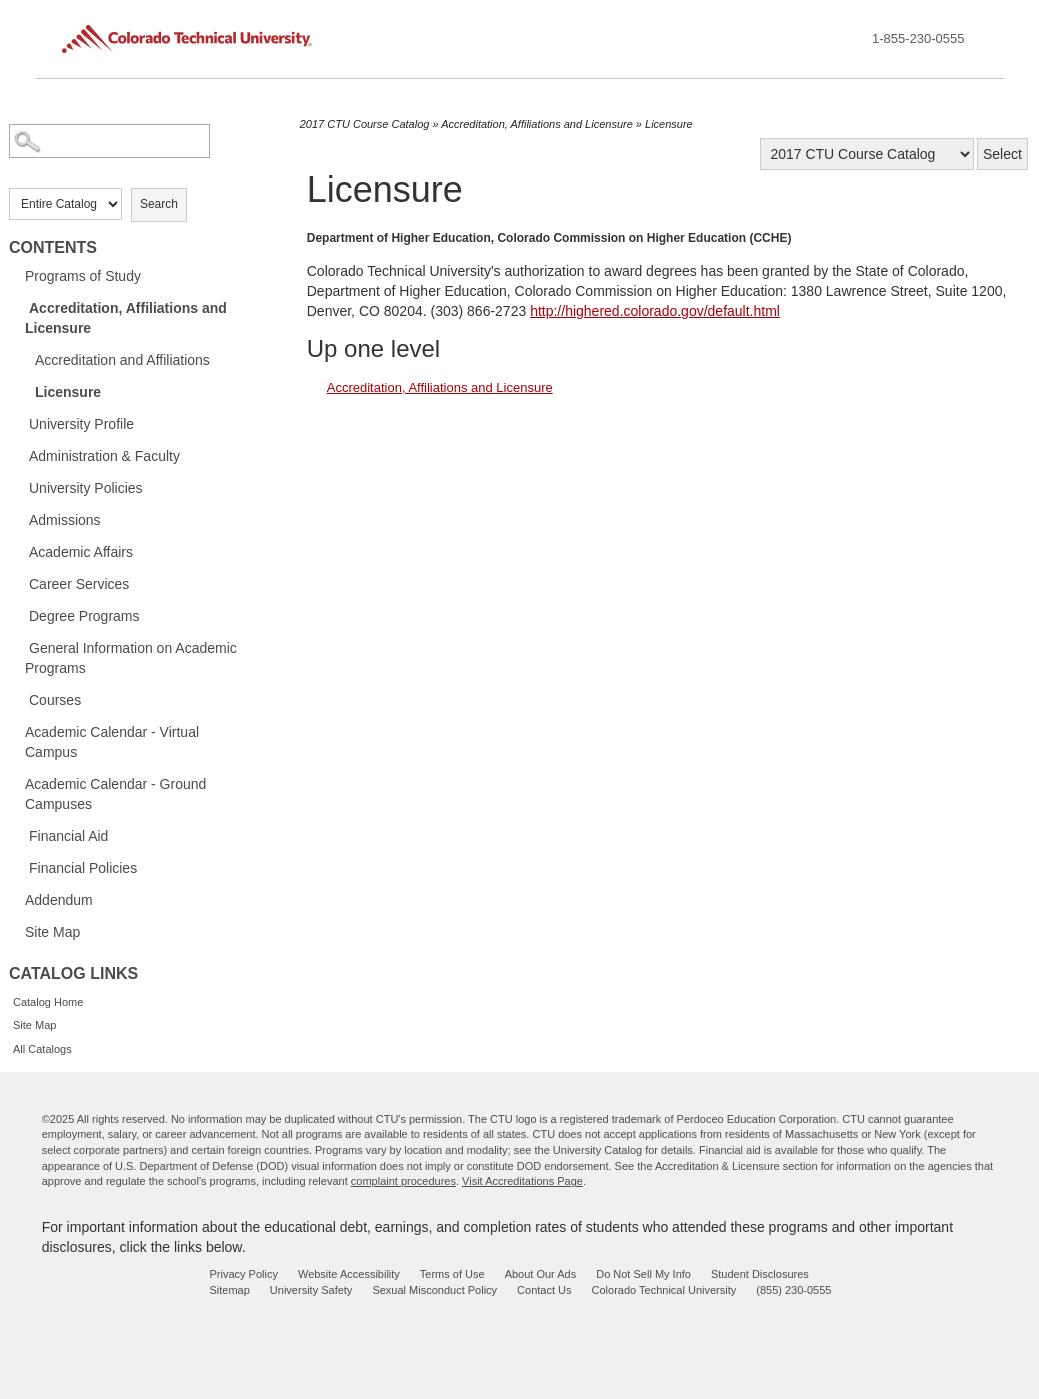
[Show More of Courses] (19, 699)
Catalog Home (48, 1002)
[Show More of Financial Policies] (19, 867)
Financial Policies (83, 868)
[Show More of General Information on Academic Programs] (19, 647)
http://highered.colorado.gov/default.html (655, 311)
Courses (55, 700)
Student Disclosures (760, 1274)
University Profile (81, 424)
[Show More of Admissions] (19, 519)
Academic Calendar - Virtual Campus (112, 742)
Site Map (52, 932)
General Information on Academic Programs (131, 658)
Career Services (79, 584)
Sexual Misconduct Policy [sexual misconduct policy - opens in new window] (434, 1290)
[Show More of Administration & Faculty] (19, 455)
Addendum (59, 900)
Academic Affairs (81, 552)
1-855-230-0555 (918, 38)
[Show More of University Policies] (19, 487)
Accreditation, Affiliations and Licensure (126, 318)
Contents (53, 247)
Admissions (65, 520)
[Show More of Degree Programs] (19, 615)
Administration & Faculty (104, 456)
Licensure (68, 392)
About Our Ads (541, 1274)
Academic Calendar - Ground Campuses (115, 794)
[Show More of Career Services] (19, 583)
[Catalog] (867, 154)
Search (159, 204)
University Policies (86, 488)
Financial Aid (68, 836)
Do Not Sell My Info (643, 1274)
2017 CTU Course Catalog (365, 124)
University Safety (311, 1290)
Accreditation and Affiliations (122, 360)
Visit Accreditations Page (522, 1181)
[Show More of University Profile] (19, 423)
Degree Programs (84, 616)
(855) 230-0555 (793, 1290)
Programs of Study (83, 276)
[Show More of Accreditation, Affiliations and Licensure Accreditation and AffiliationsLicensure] (19, 307)
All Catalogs (42, 1049)
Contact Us (544, 1290)
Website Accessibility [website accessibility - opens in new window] (349, 1274)
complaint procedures (403, 1181)
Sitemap (229, 1290)
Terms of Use (452, 1274)
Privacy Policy (243, 1274)
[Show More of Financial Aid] (19, 835)
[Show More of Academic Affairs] (19, 551)
